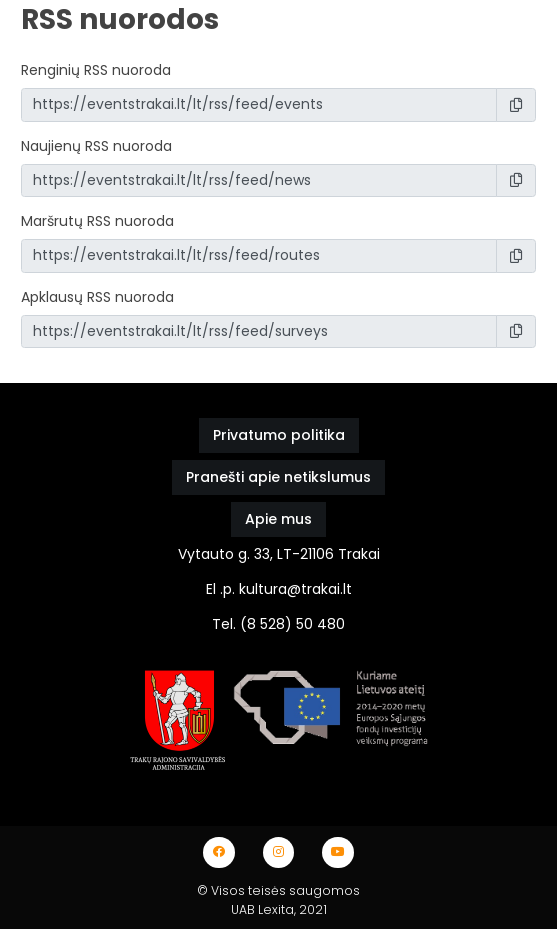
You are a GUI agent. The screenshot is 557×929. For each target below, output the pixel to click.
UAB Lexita (262, 909)
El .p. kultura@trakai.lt (279, 589)
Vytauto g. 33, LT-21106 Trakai (279, 554)
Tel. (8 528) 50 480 (278, 624)
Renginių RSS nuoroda (96, 70)
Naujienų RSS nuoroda (96, 146)
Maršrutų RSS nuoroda (97, 221)
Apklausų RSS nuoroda (97, 297)
